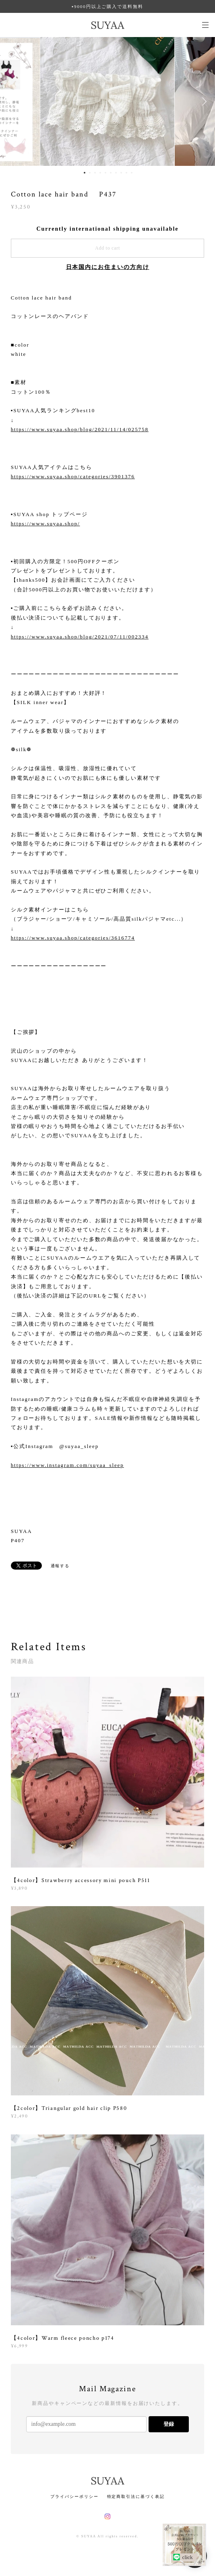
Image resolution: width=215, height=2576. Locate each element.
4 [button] (100, 173)
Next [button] (203, 101)
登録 (168, 2424)
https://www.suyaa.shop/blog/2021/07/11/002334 (80, 637)
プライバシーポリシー (74, 2496)
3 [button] (95, 173)
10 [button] (131, 173)
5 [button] (105, 173)
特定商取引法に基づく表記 (136, 2496)
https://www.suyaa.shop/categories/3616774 (73, 938)
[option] (107, 101)
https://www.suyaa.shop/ (45, 524)
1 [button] (84, 173)
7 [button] (116, 173)
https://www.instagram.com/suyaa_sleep (67, 1465)
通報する (60, 1566)
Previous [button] (12, 101)
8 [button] (121, 173)
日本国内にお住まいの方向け (107, 267)
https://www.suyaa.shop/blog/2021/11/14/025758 (80, 429)
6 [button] (111, 173)
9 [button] (126, 173)
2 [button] (90, 173)
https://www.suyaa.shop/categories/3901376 (73, 476)
